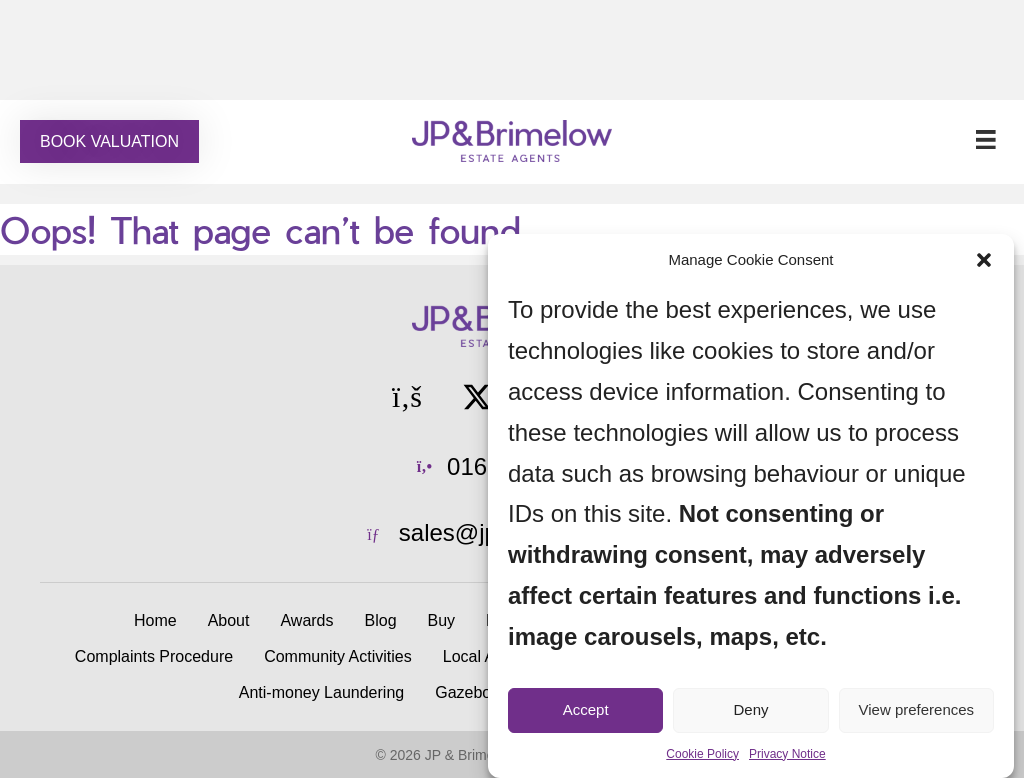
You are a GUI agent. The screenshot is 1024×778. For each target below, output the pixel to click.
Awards (306, 620)
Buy (442, 620)
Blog (381, 620)
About (229, 620)
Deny (750, 709)
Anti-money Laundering (321, 692)
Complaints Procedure (154, 656)
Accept (586, 709)
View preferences (917, 709)
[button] (984, 260)
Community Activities (338, 656)
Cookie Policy (702, 754)
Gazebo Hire (480, 692)
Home (155, 620)
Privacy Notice (787, 754)
